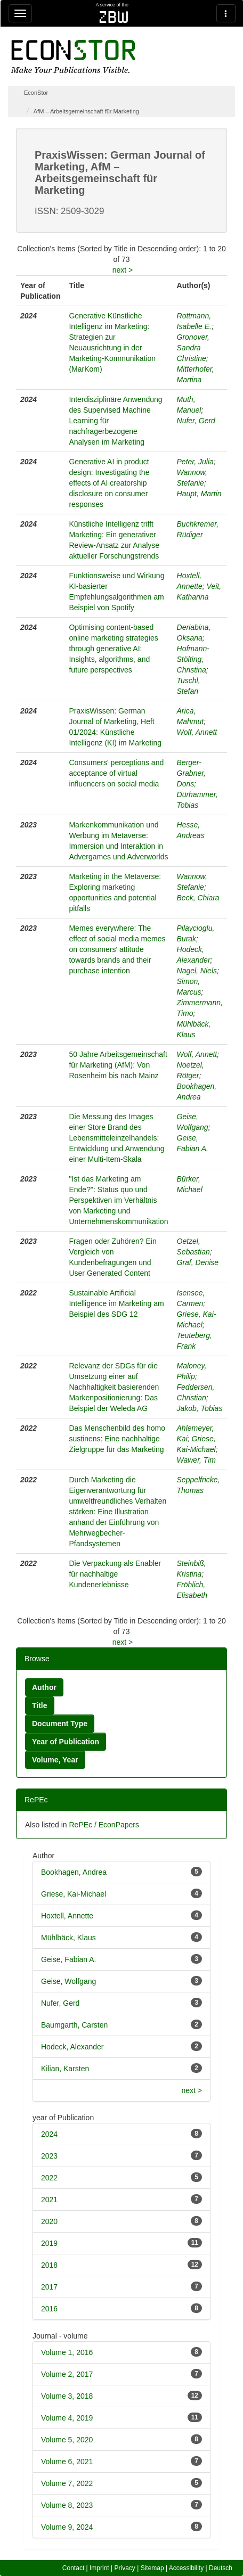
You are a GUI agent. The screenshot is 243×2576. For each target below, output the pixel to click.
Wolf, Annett (197, 732)
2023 (49, 2156)
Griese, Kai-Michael (73, 1894)
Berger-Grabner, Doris (191, 773)
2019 (49, 2243)
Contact (73, 2568)
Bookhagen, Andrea (74, 1872)
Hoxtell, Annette (67, 1916)
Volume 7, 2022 (67, 2483)
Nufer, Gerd (196, 420)
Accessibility (186, 2568)
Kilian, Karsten (65, 2068)
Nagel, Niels (197, 970)
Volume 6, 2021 (67, 2461)
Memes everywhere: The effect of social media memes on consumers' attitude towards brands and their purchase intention (117, 949)
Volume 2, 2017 (67, 2374)
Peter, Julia (195, 461)
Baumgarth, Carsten (74, 2025)
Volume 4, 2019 (67, 2418)
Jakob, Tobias (200, 1408)
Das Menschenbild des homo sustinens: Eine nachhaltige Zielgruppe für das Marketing (117, 1439)
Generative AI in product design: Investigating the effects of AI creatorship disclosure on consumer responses (109, 482)
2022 (49, 2177)
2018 (49, 2265)
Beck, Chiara (198, 897)
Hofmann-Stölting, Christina (193, 659)
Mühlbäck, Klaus (68, 1937)
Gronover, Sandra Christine (193, 348)
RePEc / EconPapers (104, 1824)
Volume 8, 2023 (67, 2505)
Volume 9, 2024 (67, 2527)
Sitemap (152, 2568)
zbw (114, 17)
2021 (49, 2199)
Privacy (125, 2568)
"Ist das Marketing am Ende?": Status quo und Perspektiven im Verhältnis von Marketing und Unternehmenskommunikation (118, 1200)
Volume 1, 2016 (67, 2352)
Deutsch (220, 2568)
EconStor (36, 92)
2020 (49, 2221)
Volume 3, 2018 (67, 2396)
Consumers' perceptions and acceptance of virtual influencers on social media (116, 773)
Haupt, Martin (199, 493)
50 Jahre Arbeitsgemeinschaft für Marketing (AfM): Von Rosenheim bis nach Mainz (118, 1065)
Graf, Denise (198, 1262)
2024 (49, 2134)
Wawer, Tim (196, 1460)
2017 (49, 2287)
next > (122, 270)
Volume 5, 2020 (67, 2439)
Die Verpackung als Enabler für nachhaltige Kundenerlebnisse (115, 1574)
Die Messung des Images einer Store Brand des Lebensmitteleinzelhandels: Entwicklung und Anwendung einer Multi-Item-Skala (116, 1137)
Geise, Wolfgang (68, 1981)
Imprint (99, 2568)
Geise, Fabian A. (68, 1959)
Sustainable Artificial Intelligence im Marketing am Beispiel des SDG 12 (116, 1303)
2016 (49, 2308)
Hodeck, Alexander (72, 2046)
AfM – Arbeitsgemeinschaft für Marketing (86, 111)
